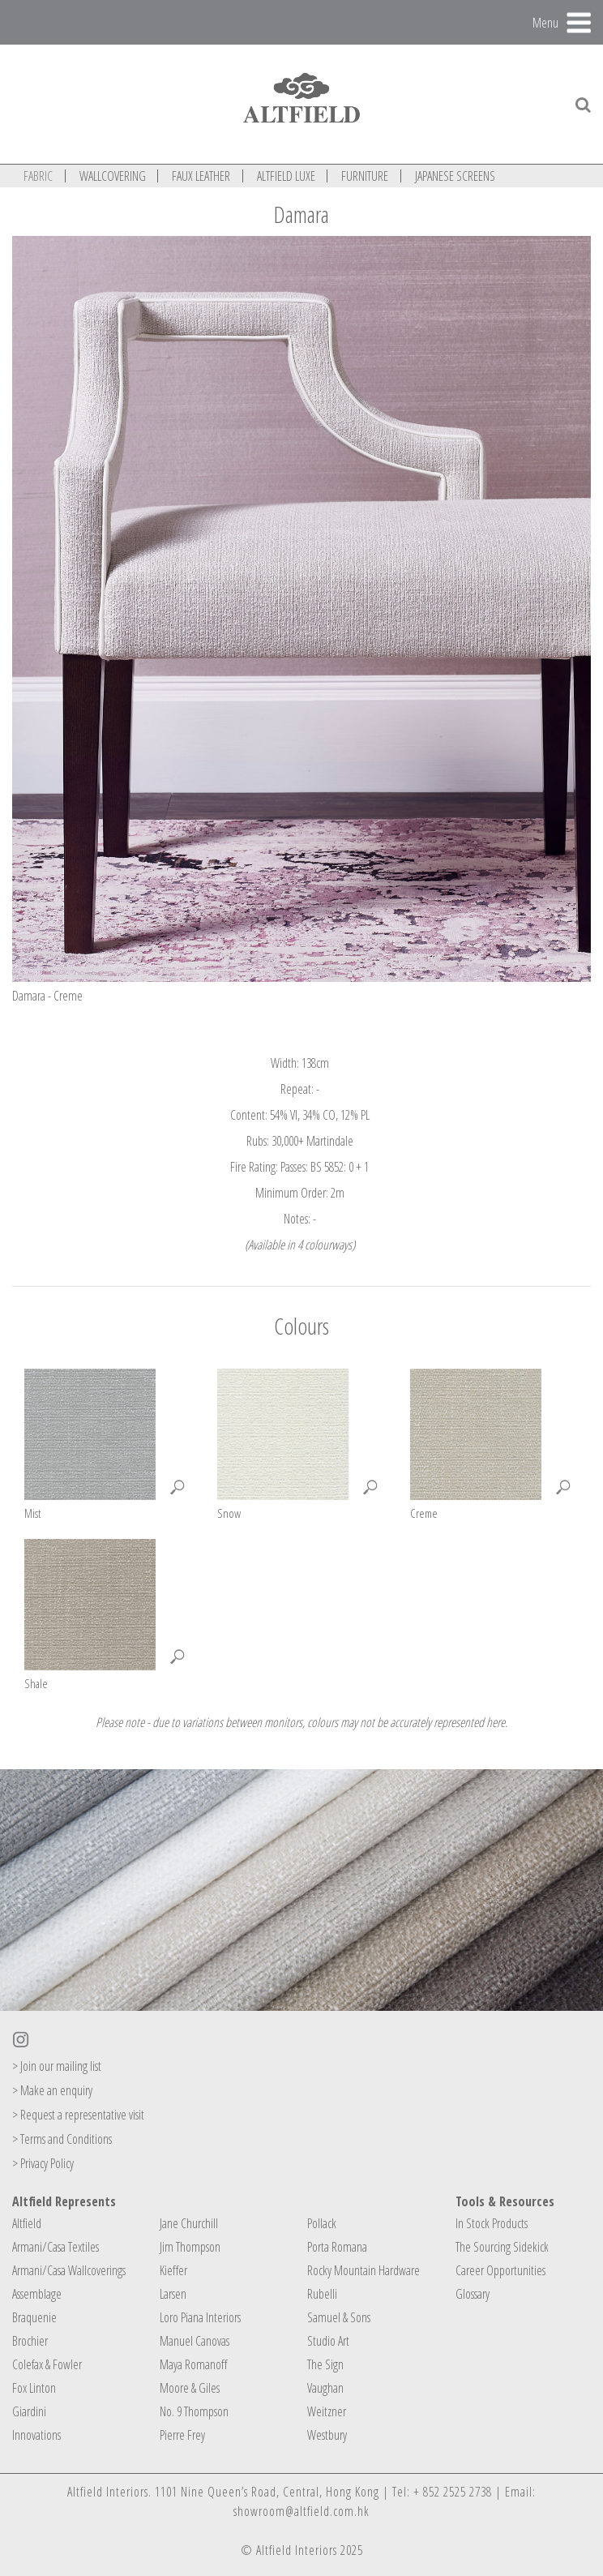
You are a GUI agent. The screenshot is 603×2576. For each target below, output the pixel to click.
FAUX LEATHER (201, 175)
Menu (545, 22)
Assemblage (37, 2294)
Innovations (36, 2435)
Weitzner (326, 2411)
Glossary (472, 2294)
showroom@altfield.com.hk (301, 2511)
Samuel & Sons (338, 2317)
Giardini (29, 2411)
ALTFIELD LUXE (286, 175)
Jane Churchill (189, 2223)
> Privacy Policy (43, 2163)
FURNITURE (364, 175)
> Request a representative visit (78, 2115)
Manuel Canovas (194, 2341)
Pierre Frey (182, 2435)
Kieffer (173, 2270)
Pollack (321, 2223)
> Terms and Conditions (62, 2139)
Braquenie (34, 2317)
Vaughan (325, 2388)
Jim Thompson (190, 2247)
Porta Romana (337, 2247)
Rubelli (322, 2294)
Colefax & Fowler (47, 2364)
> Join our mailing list (56, 2066)
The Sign (325, 2364)
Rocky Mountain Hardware (363, 2270)
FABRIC (38, 175)
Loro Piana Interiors (200, 2317)
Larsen (173, 2294)
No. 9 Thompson (194, 2411)
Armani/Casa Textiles (55, 2247)
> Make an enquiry (52, 2090)
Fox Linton (34, 2388)
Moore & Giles (190, 2388)
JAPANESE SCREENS (455, 175)
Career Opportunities (500, 2270)
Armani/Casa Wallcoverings (69, 2270)
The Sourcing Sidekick (502, 2247)
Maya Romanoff (193, 2364)
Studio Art (328, 2341)
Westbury (327, 2435)
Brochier (30, 2341)
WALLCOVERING (112, 175)
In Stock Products (491, 2223)
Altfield (26, 2223)
